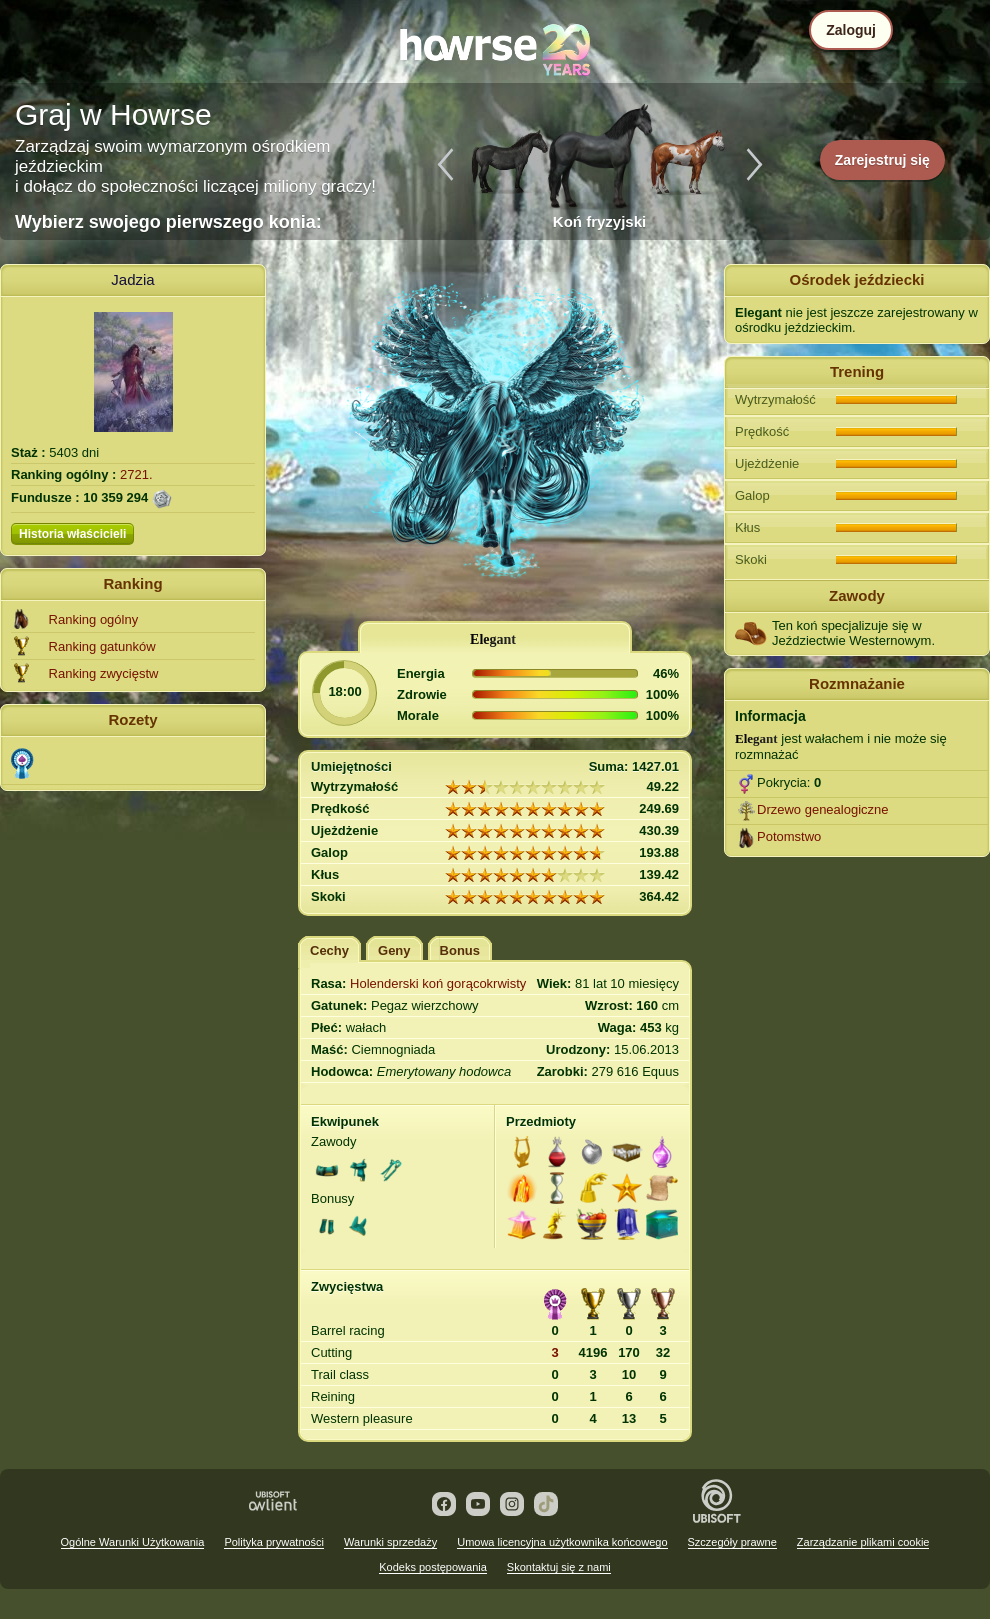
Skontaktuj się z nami (559, 1567)
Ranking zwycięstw (104, 673)
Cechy (329, 950)
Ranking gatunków (102, 646)
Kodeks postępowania (433, 1567)
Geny (394, 950)
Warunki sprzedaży (390, 1542)
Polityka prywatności (274, 1542)
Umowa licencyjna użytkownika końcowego (562, 1542)
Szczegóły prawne (732, 1542)
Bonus (460, 950)
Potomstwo (789, 836)
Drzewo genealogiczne (823, 809)
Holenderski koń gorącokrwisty (438, 983)
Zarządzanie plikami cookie (863, 1542)
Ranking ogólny (94, 619)
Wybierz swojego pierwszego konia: (168, 222)
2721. (136, 474)
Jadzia (132, 279)
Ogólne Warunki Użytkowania (133, 1542)
